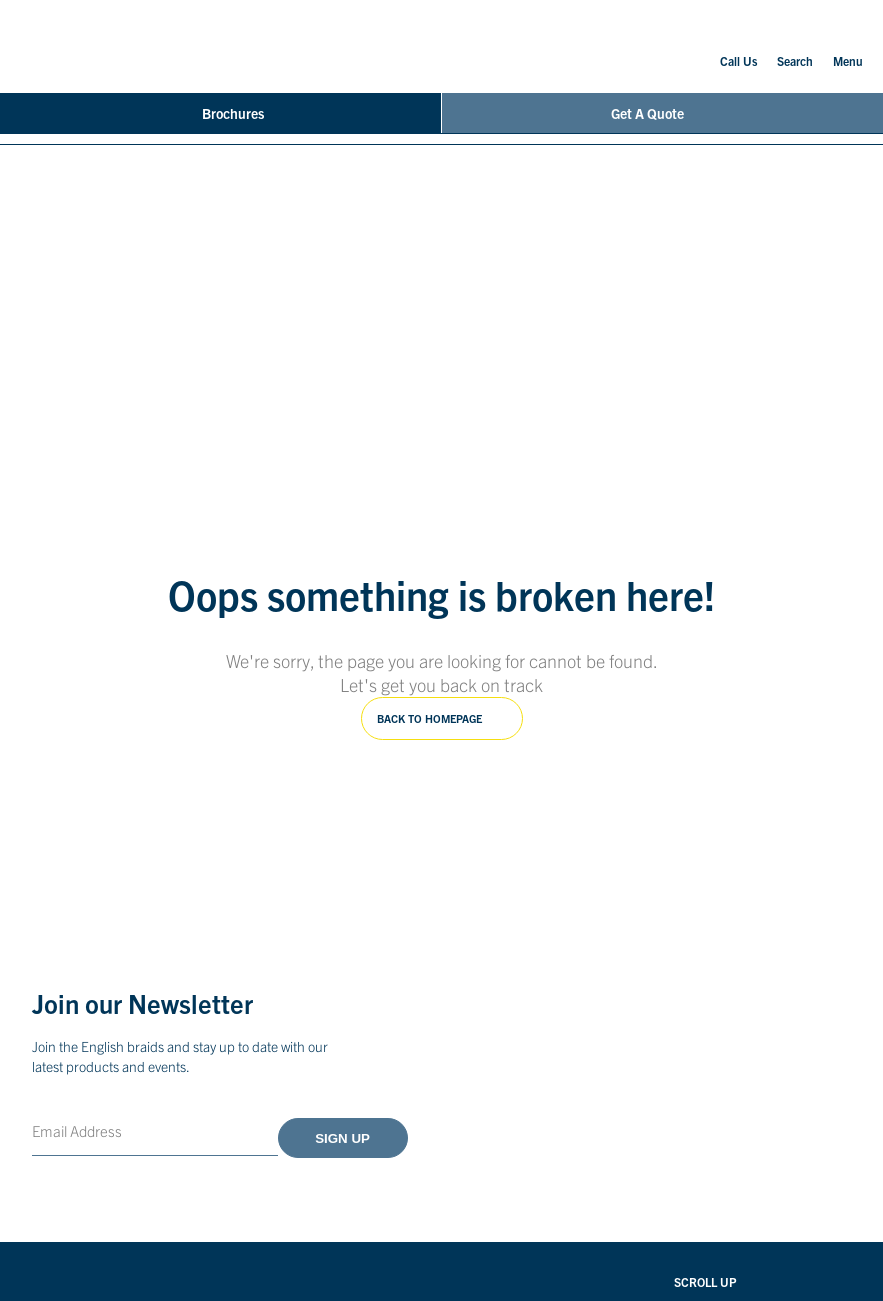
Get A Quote (662, 113)
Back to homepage (429, 718)
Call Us (738, 47)
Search (795, 47)
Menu (848, 44)
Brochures (220, 113)
